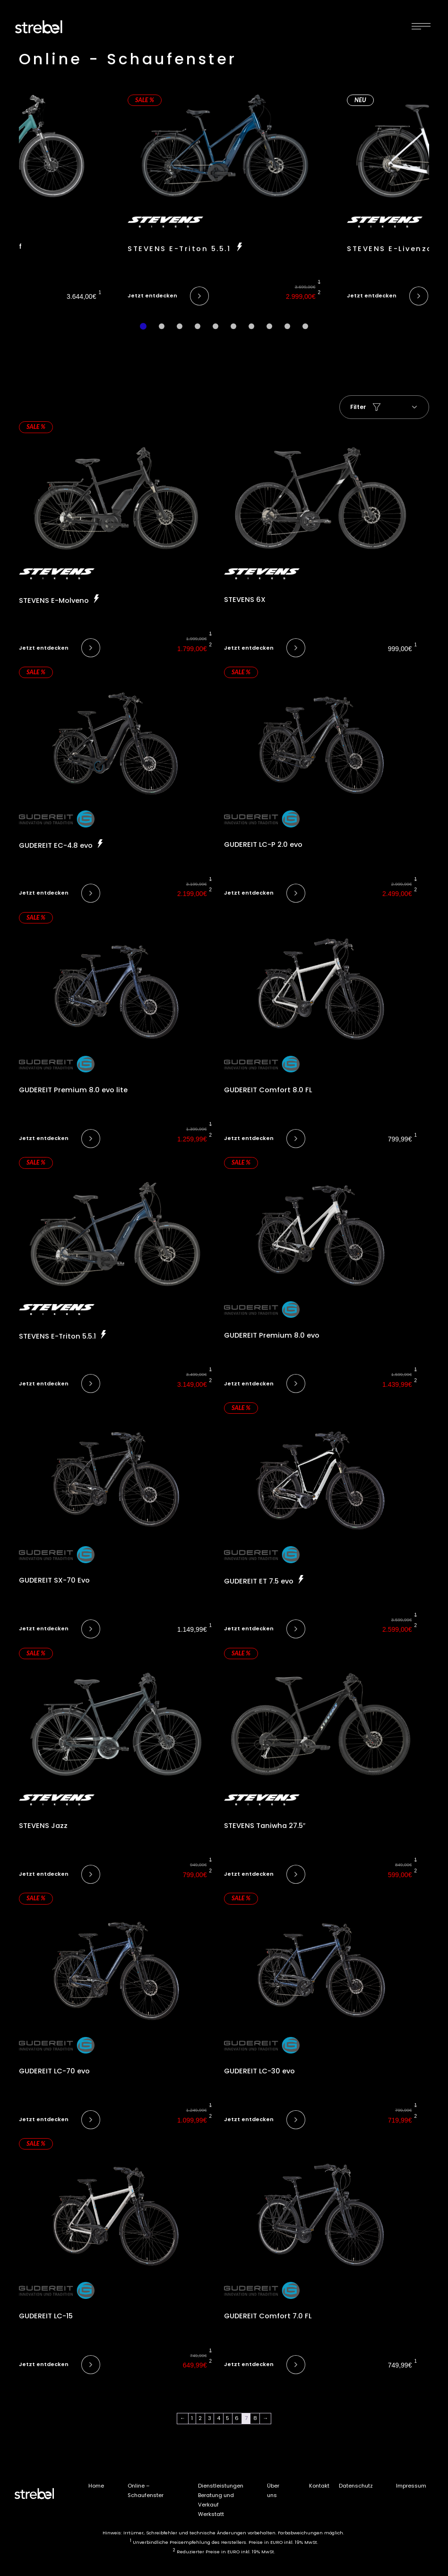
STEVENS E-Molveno (55, 600)
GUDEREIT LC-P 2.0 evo (263, 844)
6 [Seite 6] (237, 2418)
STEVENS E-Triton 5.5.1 (181, 248)
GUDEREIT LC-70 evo (54, 2071)
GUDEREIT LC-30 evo (259, 2071)
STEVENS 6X (245, 599)
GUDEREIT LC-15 (46, 2316)
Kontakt (319, 2485)
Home (96, 2485)
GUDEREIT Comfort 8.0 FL (268, 1090)
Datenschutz (356, 2485)
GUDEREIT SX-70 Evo (54, 1580)
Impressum (411, 2485)
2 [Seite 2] (200, 2418)
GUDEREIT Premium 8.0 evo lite (73, 1090)
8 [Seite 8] (255, 2418)
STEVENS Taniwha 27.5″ (264, 1825)
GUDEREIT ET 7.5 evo (259, 1581)
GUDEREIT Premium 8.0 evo (271, 1335)
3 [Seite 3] (209, 2418)
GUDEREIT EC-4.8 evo (57, 845)
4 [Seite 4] (218, 2418)
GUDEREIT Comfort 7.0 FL (267, 2316)
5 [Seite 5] (227, 2418)
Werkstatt (211, 2514)
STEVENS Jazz (43, 1825)
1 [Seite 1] (192, 2418)
